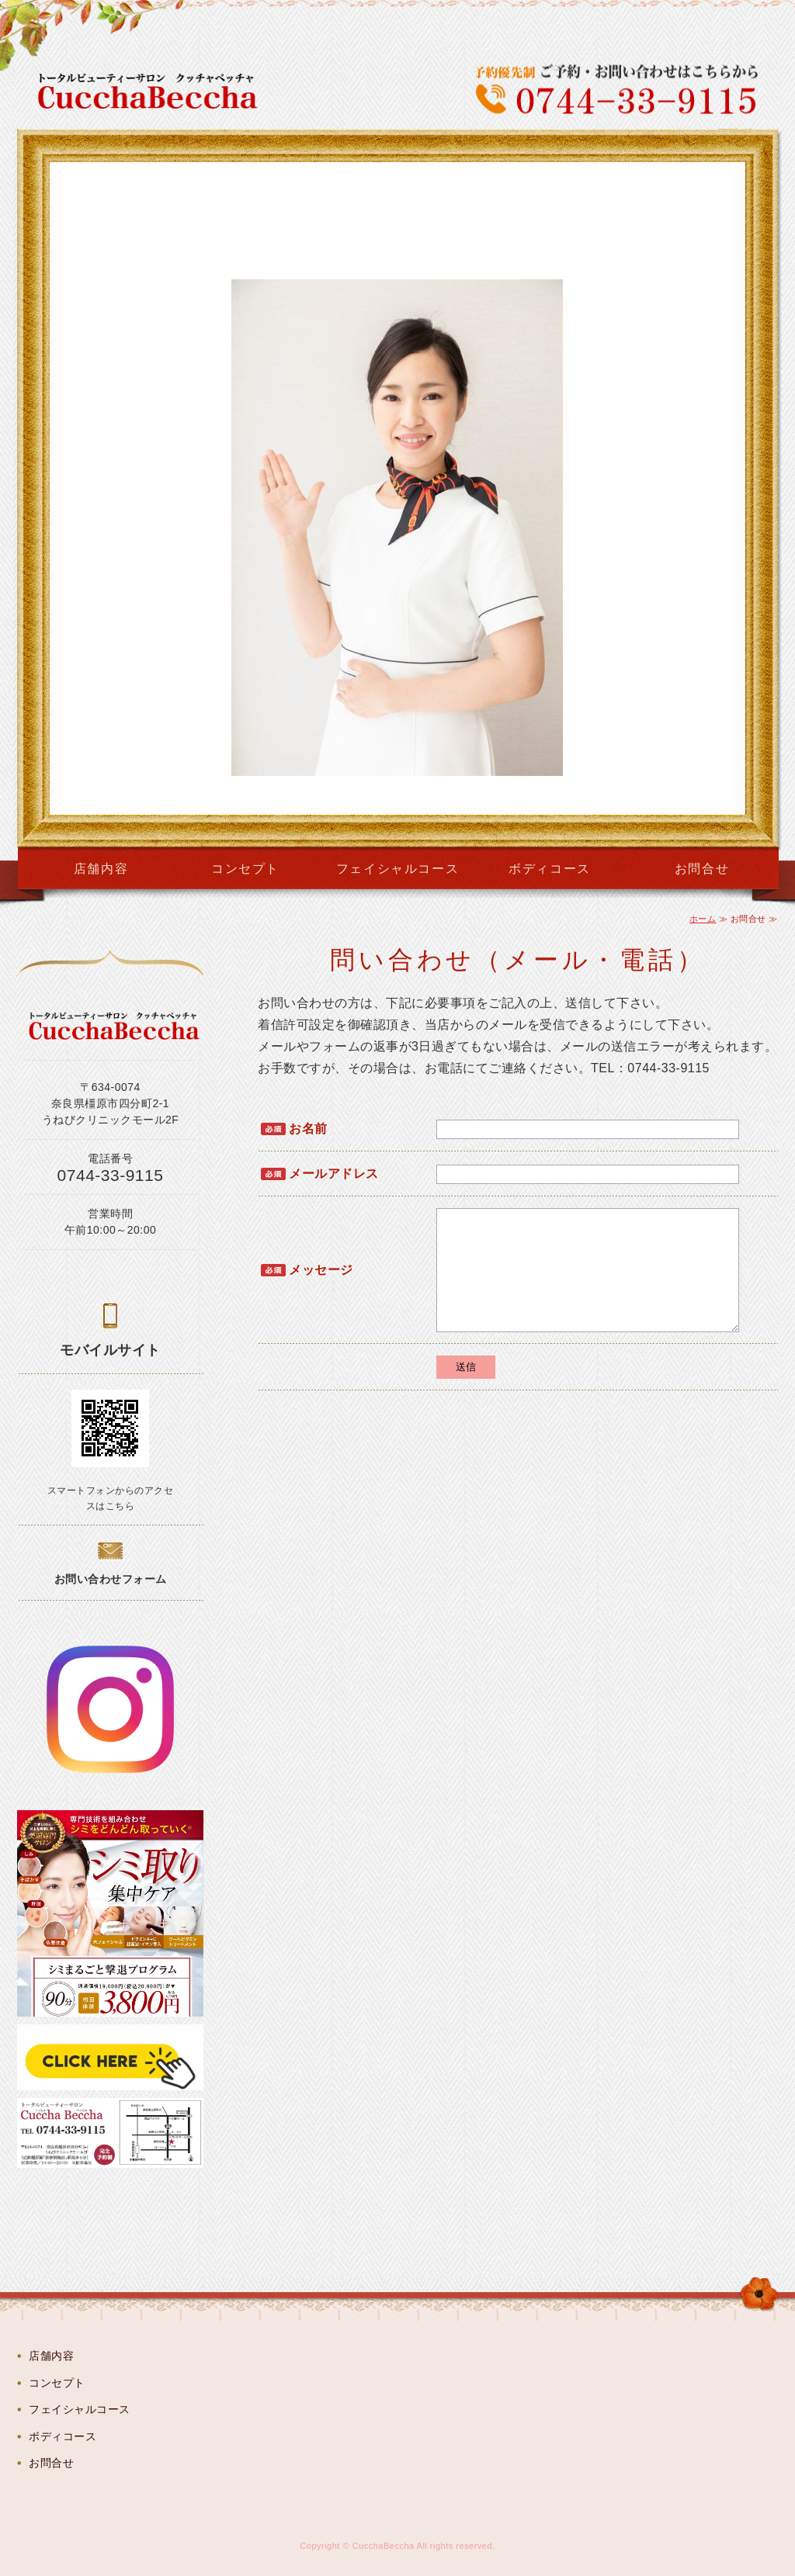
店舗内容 (101, 868)
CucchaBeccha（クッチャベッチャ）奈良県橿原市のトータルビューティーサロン (158, 92)
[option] (397, 488)
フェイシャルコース (397, 868)
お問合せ (702, 868)
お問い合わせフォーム (110, 1579)
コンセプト (245, 868)
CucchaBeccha (383, 2545)
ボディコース (550, 868)
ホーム (703, 918)
